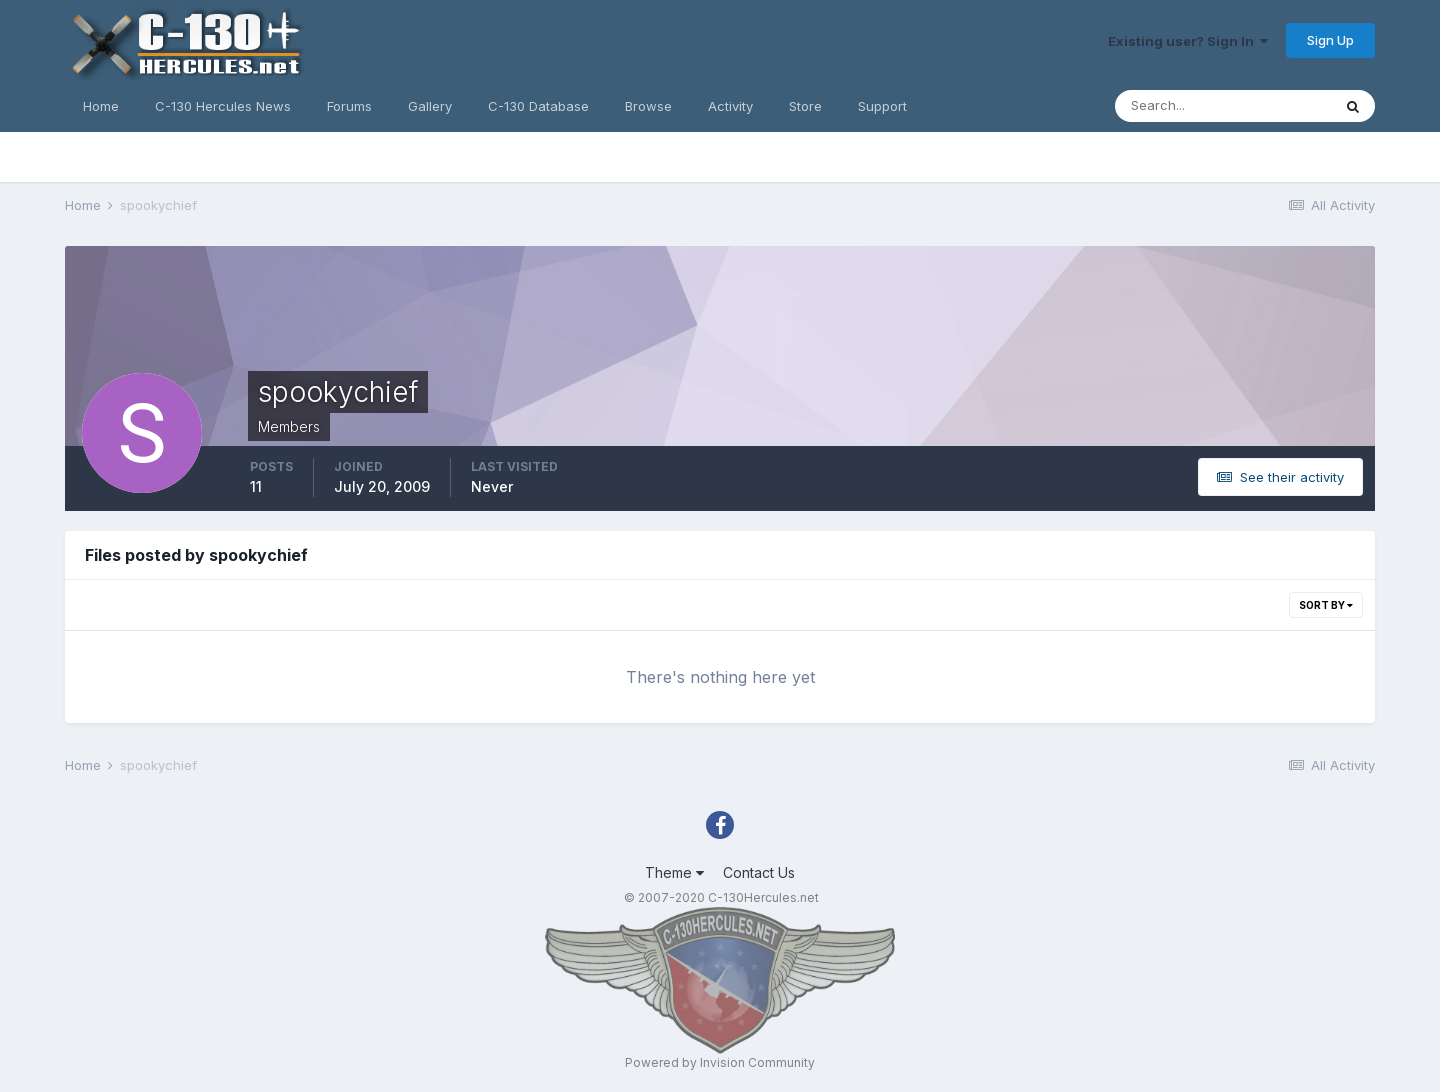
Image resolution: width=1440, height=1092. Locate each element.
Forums (349, 106)
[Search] (1223, 106)
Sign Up (1330, 40)
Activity (730, 106)
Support (882, 106)
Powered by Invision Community (720, 1062)
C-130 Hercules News (223, 106)
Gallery (430, 106)
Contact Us (759, 872)
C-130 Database (538, 106)
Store (805, 106)
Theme (674, 872)
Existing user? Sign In (1188, 41)
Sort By (1326, 605)
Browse (648, 106)
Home (101, 106)
